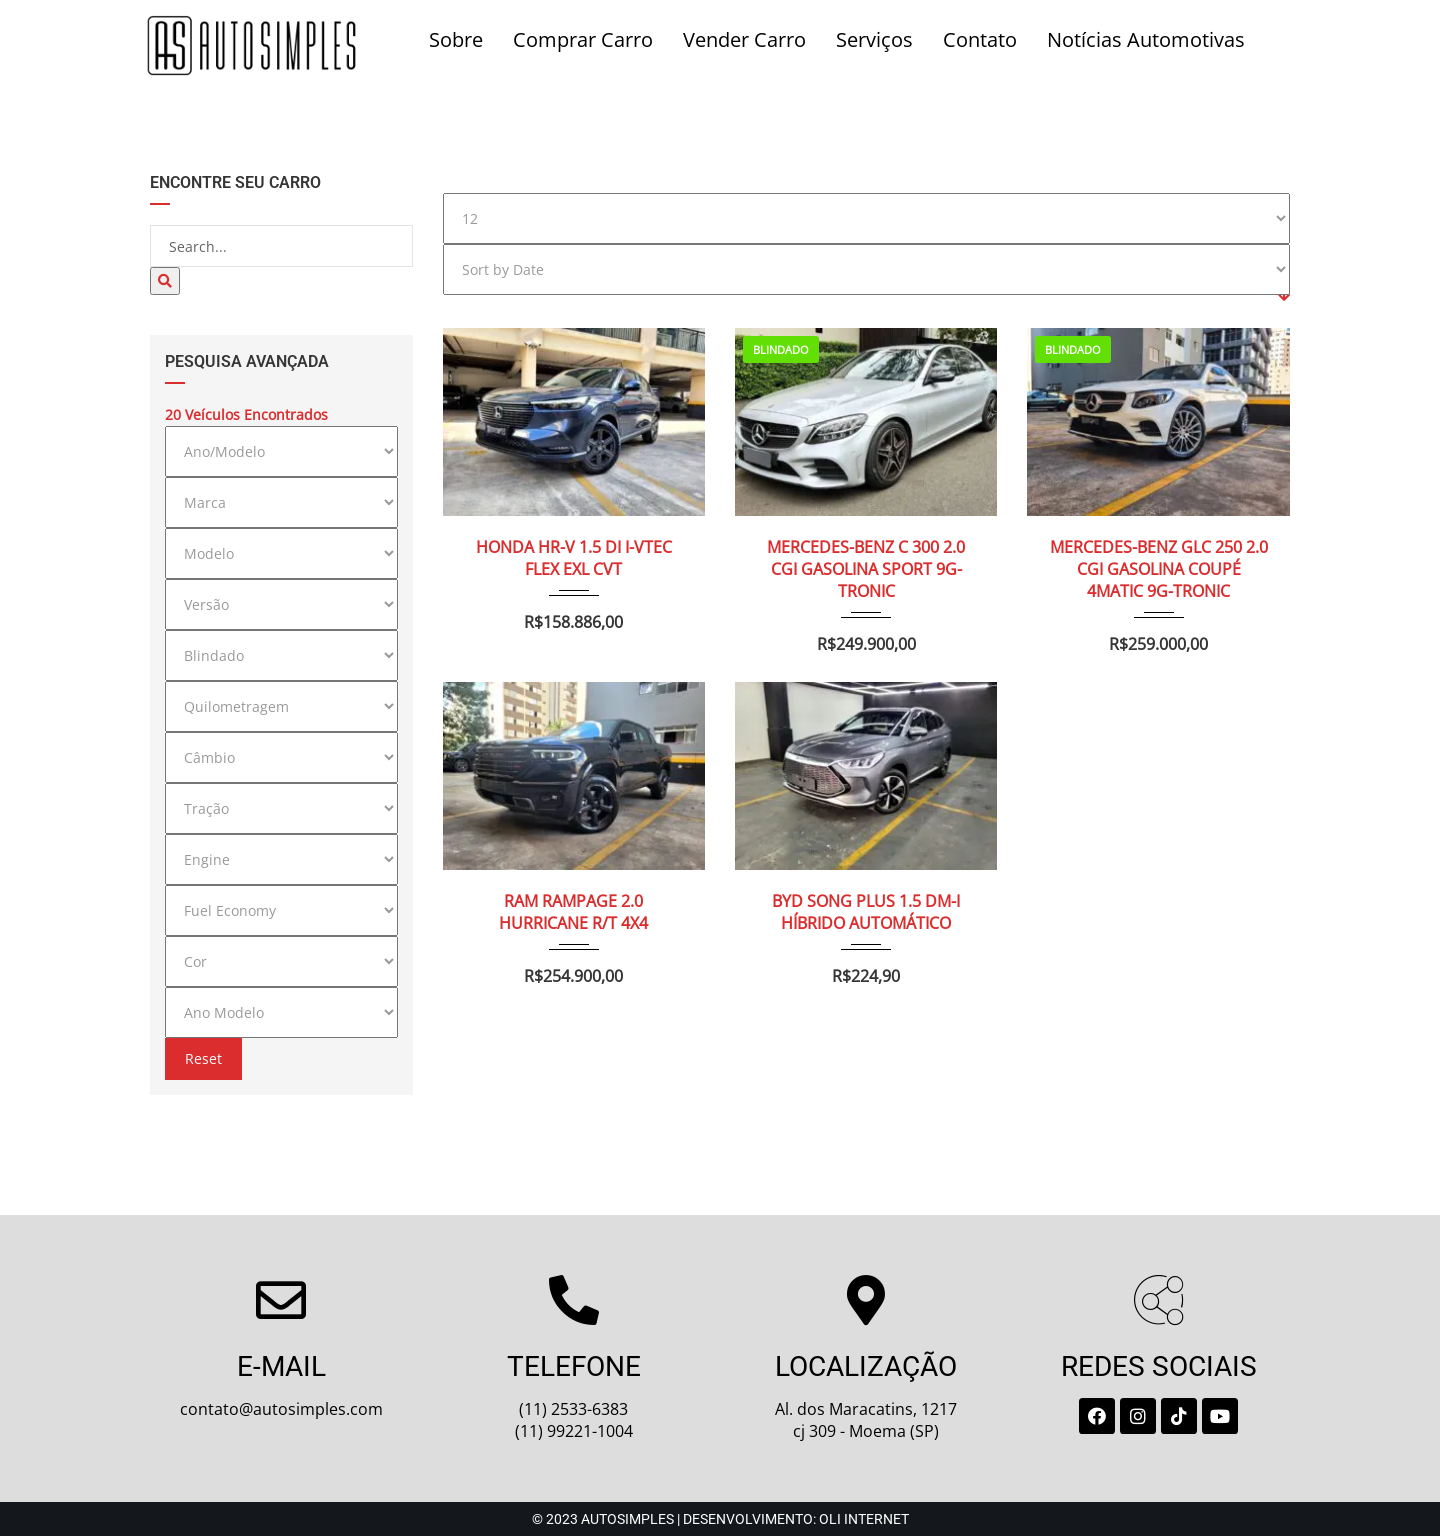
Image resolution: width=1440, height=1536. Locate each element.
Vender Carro (744, 39)
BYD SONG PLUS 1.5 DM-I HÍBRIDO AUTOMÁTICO (866, 890)
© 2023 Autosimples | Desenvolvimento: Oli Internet (720, 1519)
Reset (203, 1058)
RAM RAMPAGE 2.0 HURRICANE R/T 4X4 (573, 890)
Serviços (874, 39)
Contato (980, 39)
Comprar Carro (583, 39)
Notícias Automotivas (1146, 39)
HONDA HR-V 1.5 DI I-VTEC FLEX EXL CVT (574, 536)
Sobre (456, 39)
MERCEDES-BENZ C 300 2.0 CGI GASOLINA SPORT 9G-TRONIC (866, 547)
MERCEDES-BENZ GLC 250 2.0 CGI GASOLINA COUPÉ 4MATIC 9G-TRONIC (1159, 547)
